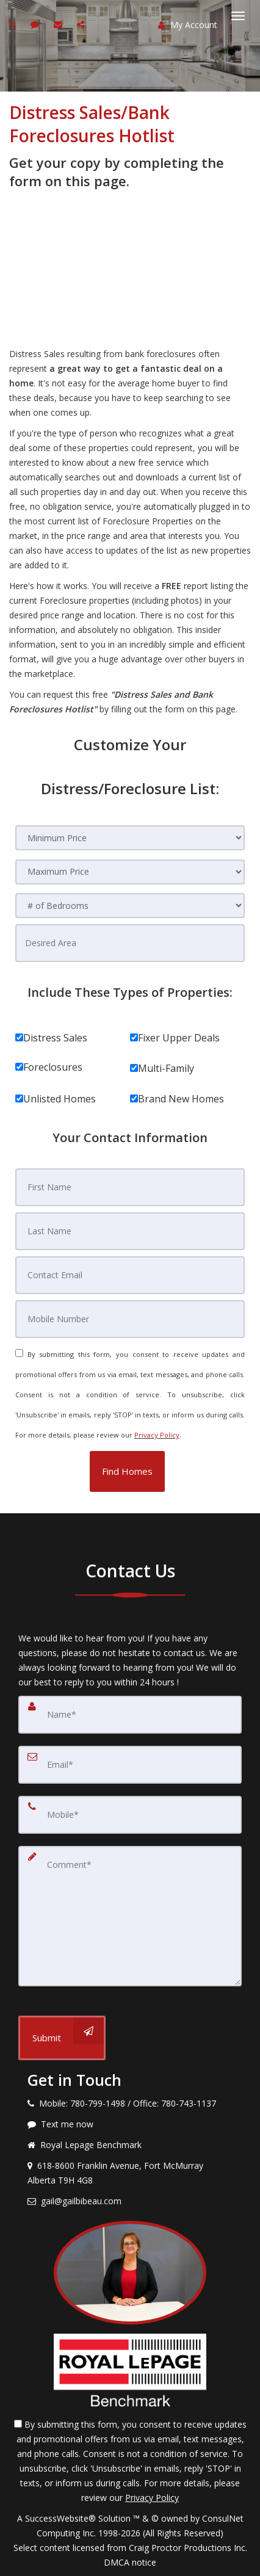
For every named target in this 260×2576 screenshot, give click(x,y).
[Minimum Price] (130, 837)
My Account (187, 25)
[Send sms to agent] (36, 24)
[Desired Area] (130, 943)
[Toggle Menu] (238, 16)
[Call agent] (14, 24)
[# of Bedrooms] (130, 905)
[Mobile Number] (130, 1319)
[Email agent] (59, 24)
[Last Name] (130, 1231)
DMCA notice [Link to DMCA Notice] (130, 2562)
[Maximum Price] (130, 872)
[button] (127, 1471)
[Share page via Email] (82, 24)
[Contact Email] (130, 1275)
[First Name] (130, 1187)
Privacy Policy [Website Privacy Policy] (156, 1434)
